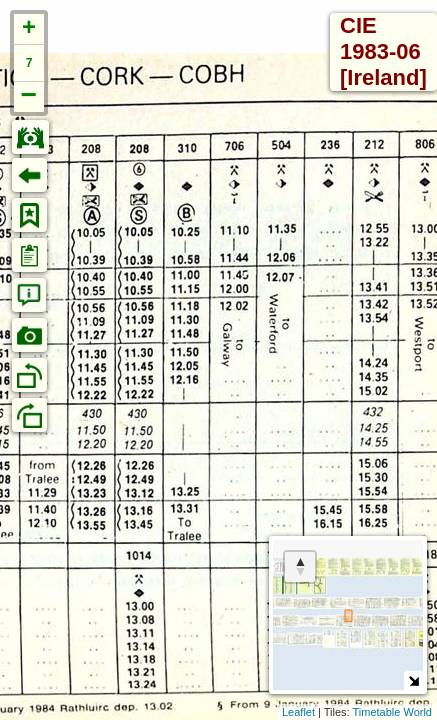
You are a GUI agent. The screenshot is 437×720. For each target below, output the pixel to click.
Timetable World (392, 712)
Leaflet (298, 712)
